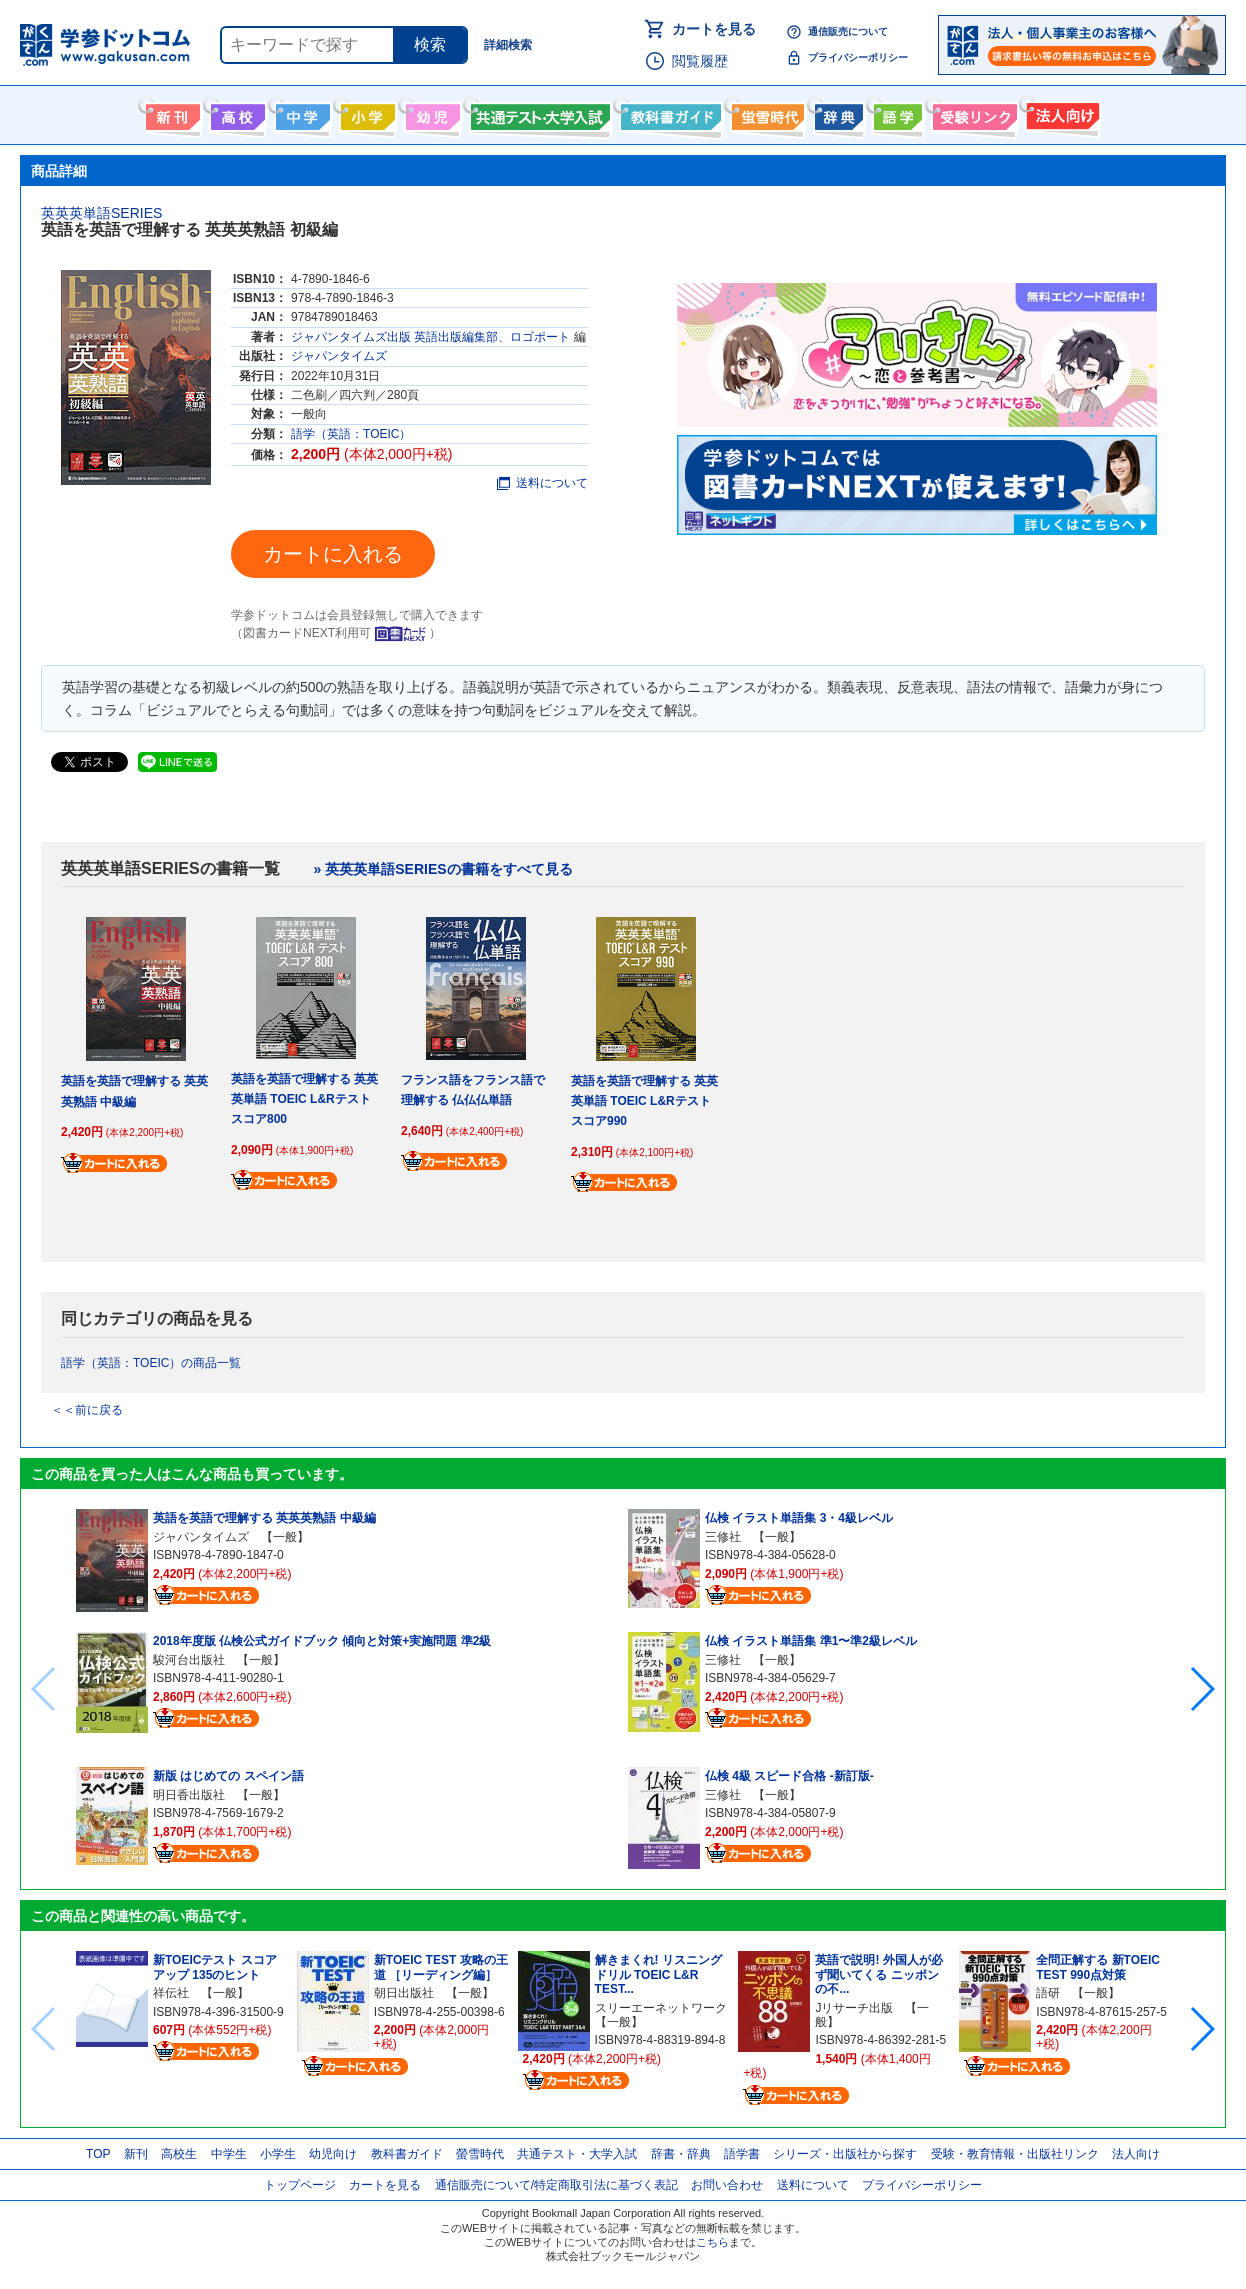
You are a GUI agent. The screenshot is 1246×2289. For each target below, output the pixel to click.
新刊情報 (170, 113)
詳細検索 (508, 45)
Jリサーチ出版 (854, 2008)
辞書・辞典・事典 (836, 113)
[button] (1201, 1689)
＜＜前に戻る (87, 1410)
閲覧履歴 (700, 61)
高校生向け (235, 113)
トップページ (300, 2185)
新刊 (136, 2154)
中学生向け (300, 113)
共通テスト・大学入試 (538, 113)
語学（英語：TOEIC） (351, 434)
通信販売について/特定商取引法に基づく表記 (556, 2185)
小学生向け (365, 113)
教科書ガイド (668, 113)
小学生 (278, 2154)
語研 (1048, 1993)
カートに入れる (333, 554)
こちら (712, 2242)
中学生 (229, 2154)
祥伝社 (171, 1993)
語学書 (895, 113)
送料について (542, 483)
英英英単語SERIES (101, 213)
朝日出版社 (404, 1993)
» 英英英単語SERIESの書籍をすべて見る (443, 869)
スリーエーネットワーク (661, 2008)
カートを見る (714, 29)
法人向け (1060, 113)
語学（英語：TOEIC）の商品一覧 (151, 1363)
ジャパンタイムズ (339, 356)
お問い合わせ (727, 2185)
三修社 (723, 1537)
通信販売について (848, 31)
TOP (98, 2154)
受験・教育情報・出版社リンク (1015, 2154)
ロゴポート (540, 337)
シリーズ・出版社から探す (845, 2154)
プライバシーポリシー (858, 57)
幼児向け (430, 113)
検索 (430, 44)
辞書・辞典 (681, 2154)
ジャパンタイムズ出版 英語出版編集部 (394, 337)
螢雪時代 (765, 113)
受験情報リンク (972, 113)
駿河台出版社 (189, 1660)
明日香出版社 (189, 1795)
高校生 (179, 2154)
